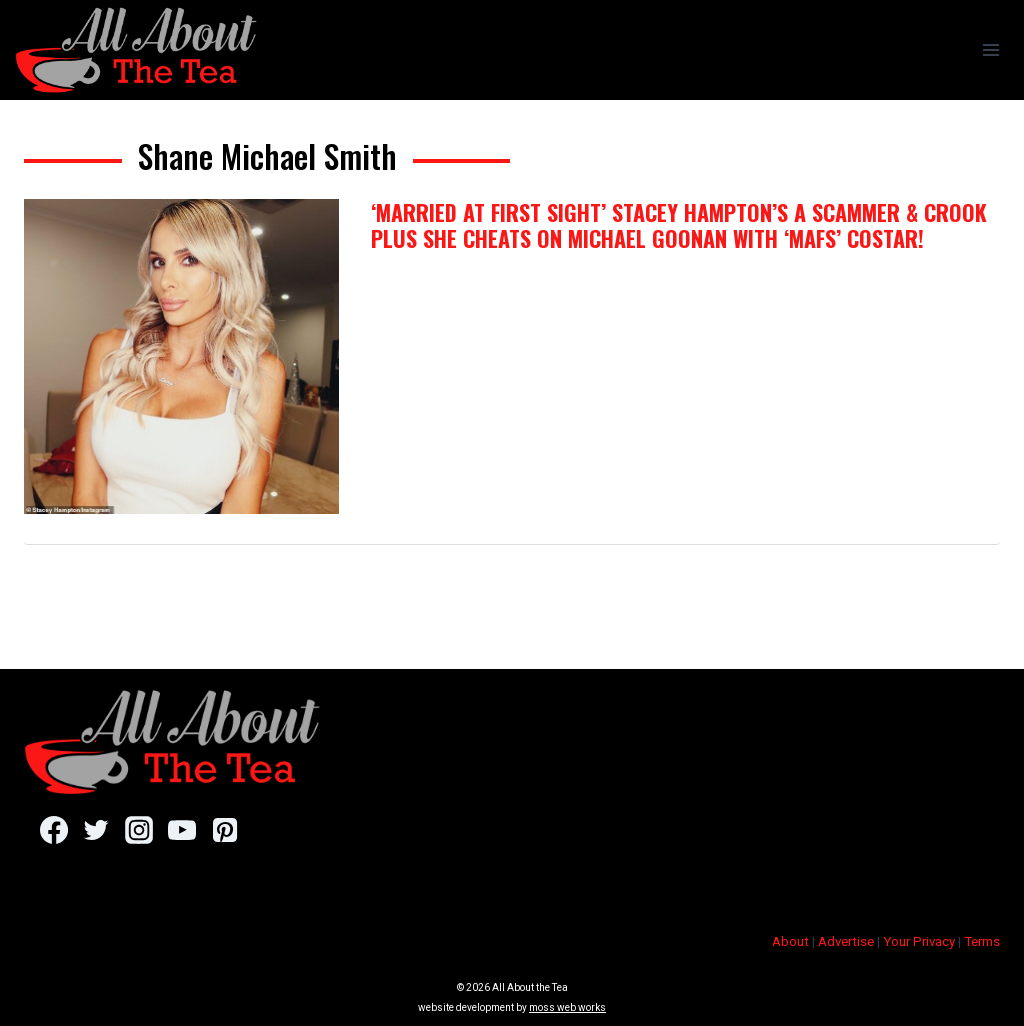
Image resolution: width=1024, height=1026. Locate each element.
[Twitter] (96, 830)
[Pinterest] (224, 830)
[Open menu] (990, 49)
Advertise (846, 941)
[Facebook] (53, 830)
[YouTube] (181, 830)
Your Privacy (919, 941)
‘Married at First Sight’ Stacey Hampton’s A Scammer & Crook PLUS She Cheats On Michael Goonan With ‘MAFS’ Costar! (679, 225)
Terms (982, 941)
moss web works (567, 1007)
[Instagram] (138, 830)
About (790, 941)
